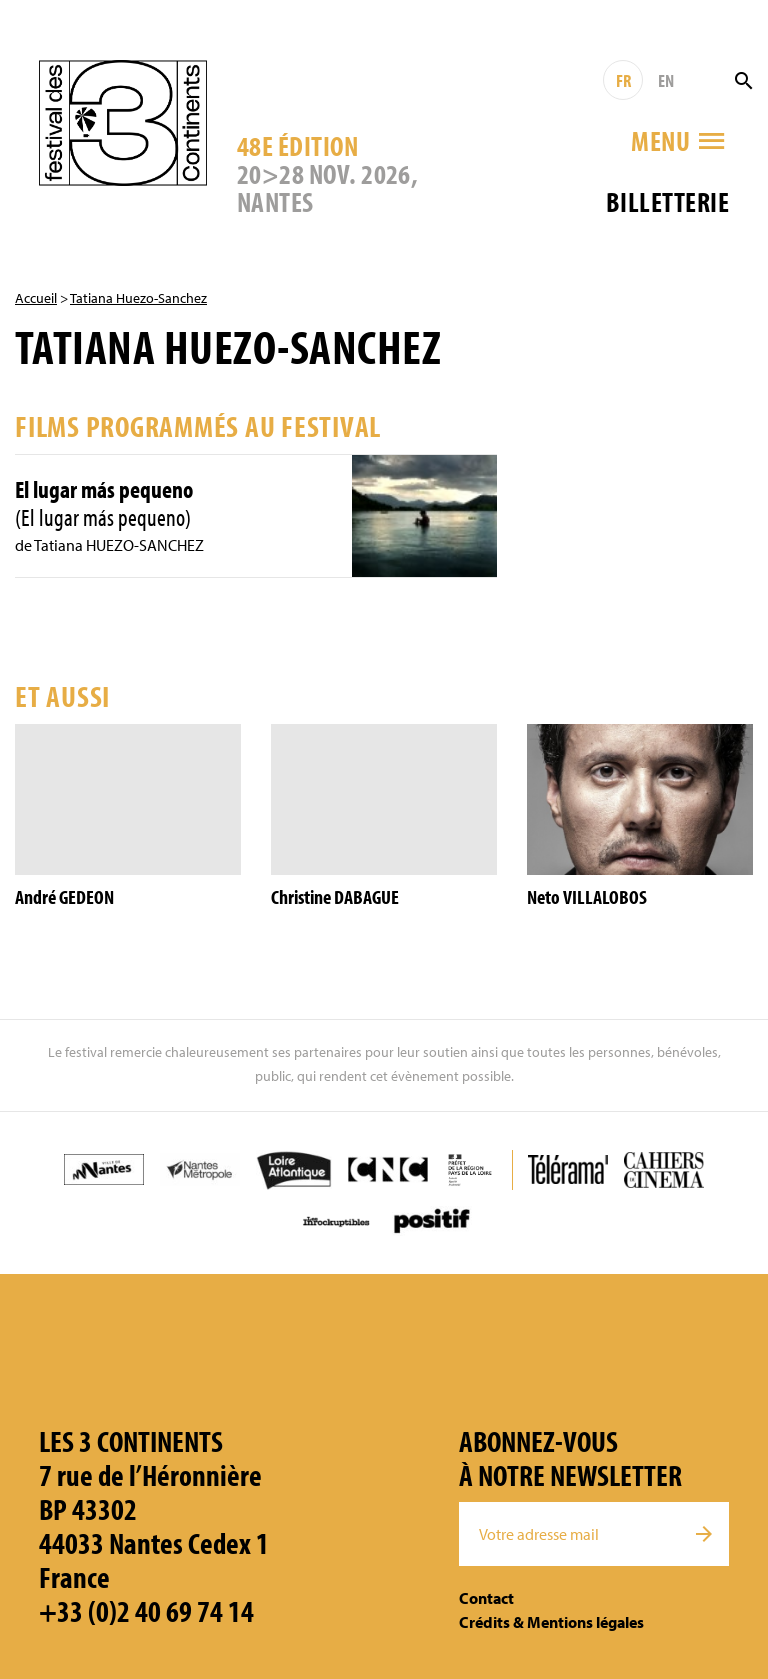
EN (666, 80)
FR (623, 80)
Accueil (36, 298)
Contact (486, 1598)
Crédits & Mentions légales (551, 1622)
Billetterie (667, 201)
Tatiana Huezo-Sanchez (138, 298)
